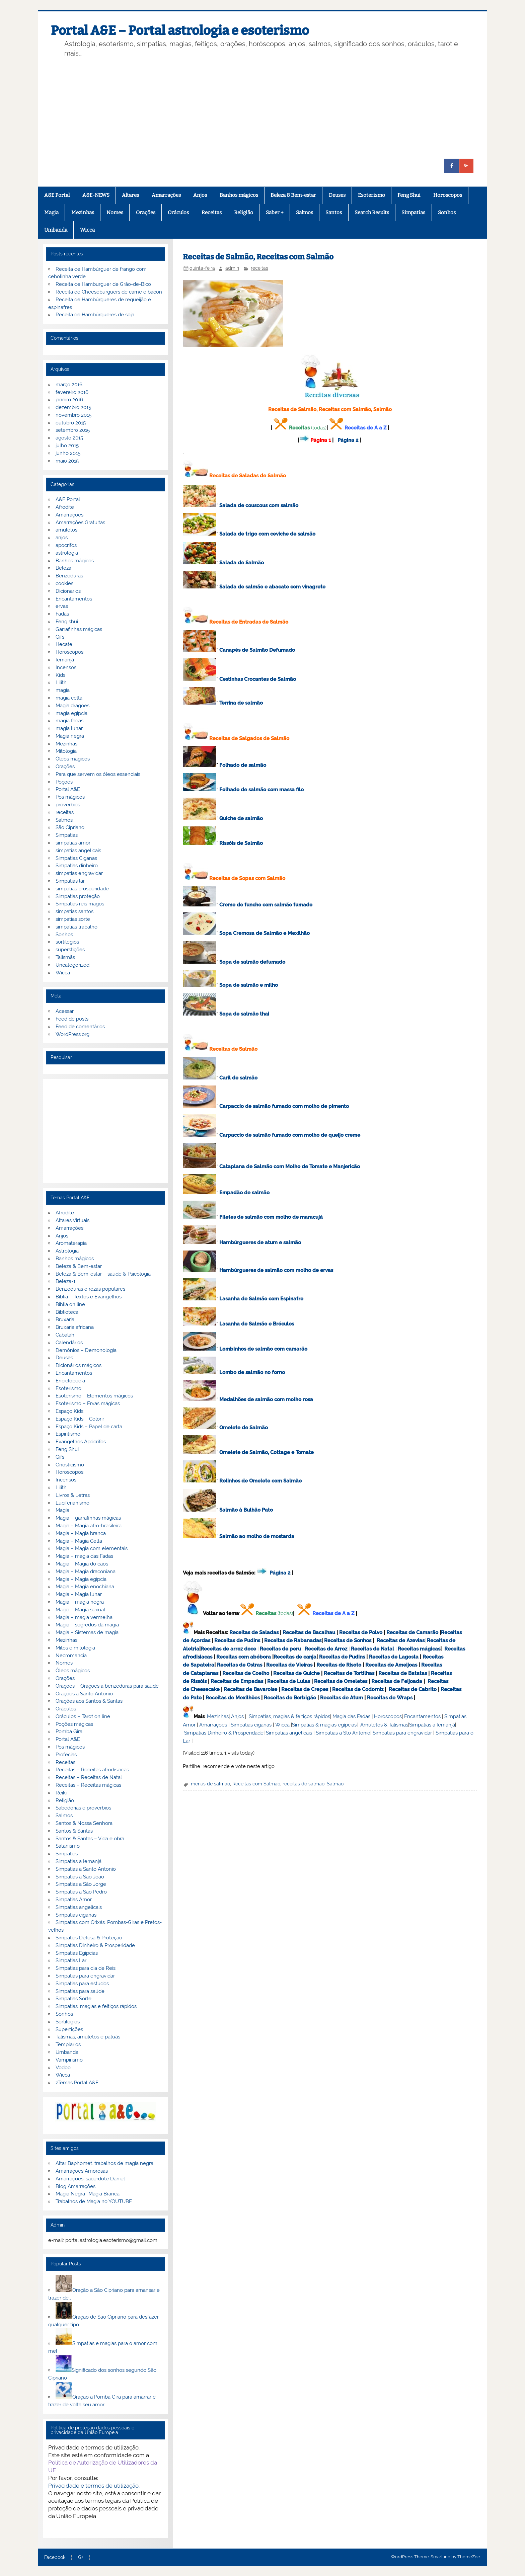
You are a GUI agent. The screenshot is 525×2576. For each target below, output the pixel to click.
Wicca (87, 230)
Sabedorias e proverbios (83, 1808)
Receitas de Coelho (245, 1673)
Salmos (304, 213)
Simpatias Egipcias (77, 1953)
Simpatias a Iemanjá (432, 1725)
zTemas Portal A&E (77, 2083)
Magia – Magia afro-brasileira (89, 1526)
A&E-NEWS (95, 195)
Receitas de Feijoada (396, 1681)
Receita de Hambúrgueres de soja (95, 315)
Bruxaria (65, 1319)
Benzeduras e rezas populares (90, 1289)
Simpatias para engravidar (402, 1733)
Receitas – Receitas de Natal (89, 1777)
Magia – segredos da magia (87, 1625)
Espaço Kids (69, 1411)
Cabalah (65, 1335)
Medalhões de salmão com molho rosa (266, 1399)
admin (232, 268)
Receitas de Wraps (389, 1698)
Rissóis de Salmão (241, 843)
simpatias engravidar (79, 873)
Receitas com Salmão (256, 1783)
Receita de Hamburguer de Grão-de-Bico (103, 284)
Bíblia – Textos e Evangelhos (89, 1297)
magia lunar (69, 728)
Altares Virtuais (72, 1220)
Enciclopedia (70, 1381)
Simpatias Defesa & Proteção (89, 1938)
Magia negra (70, 736)
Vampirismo (69, 2060)
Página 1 (320, 440)
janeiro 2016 (69, 400)
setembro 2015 (73, 430)
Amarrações (166, 195)
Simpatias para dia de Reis (86, 1968)
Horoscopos (447, 195)
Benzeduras (69, 576)
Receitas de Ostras (239, 1665)
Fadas (62, 614)
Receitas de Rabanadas (292, 1640)
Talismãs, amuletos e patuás (88, 2037)
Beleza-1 (65, 1281)
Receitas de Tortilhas (349, 1673)
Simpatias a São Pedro (81, 1892)
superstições (70, 950)
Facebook (54, 2557)
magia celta (69, 698)
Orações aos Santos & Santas (89, 1701)
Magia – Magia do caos (82, 1564)
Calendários (69, 1343)
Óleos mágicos (73, 1671)
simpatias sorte (73, 919)
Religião (243, 213)
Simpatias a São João (80, 1877)
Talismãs (65, 957)
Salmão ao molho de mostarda (256, 1536)
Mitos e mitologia (75, 1648)
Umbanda (55, 230)
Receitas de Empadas (237, 1681)
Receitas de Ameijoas (391, 1665)
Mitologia (66, 751)
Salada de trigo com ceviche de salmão (267, 534)
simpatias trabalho (76, 927)
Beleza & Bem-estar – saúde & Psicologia (103, 1274)
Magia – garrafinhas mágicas (88, 1518)
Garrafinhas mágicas (79, 629)
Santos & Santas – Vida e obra (90, 1839)
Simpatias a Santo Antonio (86, 1869)
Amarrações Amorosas (82, 2171)
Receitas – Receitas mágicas (88, 1785)
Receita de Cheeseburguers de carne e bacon (109, 292)
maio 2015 (67, 461)
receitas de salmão (303, 1783)
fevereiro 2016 (72, 392)
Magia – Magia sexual (80, 1610)
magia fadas (69, 721)
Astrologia (67, 1251)
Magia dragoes (72, 706)
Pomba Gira (69, 1731)
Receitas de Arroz (326, 1649)
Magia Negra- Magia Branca (88, 2194)
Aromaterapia (71, 1243)
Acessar (65, 1011)
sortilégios (67, 942)
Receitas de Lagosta (394, 1657)
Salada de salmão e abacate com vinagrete (272, 587)
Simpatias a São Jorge (81, 1884)
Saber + (275, 213)
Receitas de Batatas (402, 1673)
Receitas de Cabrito (413, 1689)
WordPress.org (72, 1034)
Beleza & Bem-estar (293, 195)
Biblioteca (67, 1312)
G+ (80, 2557)
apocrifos (66, 545)
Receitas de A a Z (365, 428)
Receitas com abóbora (243, 1657)
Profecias (66, 1755)
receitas (259, 268)
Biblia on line (70, 1304)
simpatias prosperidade (82, 889)
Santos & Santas (74, 1831)
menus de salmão (210, 1783)
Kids (60, 675)
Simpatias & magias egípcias (324, 1725)
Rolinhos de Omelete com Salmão (260, 1481)
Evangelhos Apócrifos (81, 1442)
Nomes (114, 213)
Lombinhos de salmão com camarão (263, 1349)
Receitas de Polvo (360, 1632)
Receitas (212, 213)
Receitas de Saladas (254, 1632)
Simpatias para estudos (82, 1984)
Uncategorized (72, 965)
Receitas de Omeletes (340, 1681)
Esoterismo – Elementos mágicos (94, 1396)
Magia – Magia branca (81, 1533)
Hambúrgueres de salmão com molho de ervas (276, 1270)
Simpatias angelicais (289, 1733)
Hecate (64, 644)
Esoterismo (371, 195)
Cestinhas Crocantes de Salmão (257, 679)
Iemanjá (65, 660)
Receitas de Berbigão (290, 1698)
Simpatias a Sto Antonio (343, 1733)
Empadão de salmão (244, 1193)
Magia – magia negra (80, 1602)
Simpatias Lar (71, 1960)
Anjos (200, 195)
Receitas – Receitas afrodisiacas (92, 1770)
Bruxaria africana (75, 1327)
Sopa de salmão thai (244, 1014)
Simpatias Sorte (73, 1999)
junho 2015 (68, 453)
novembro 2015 (73, 415)
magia (63, 690)
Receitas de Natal (372, 1649)
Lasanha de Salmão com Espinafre (261, 1299)
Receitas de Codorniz (357, 1689)
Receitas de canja (295, 1657)
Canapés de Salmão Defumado (257, 650)
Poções (64, 782)
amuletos (66, 530)
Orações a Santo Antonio (84, 1694)
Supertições (69, 2029)
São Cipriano (70, 827)
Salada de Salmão (241, 563)
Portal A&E (68, 789)
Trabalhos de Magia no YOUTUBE (94, 2201)
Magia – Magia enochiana (85, 1587)
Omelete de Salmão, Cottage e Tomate (266, 1452)
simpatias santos (74, 911)
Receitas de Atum (341, 1698)
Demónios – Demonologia (86, 1350)
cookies (64, 583)
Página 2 (348, 440)
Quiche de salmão (241, 818)
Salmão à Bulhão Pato (246, 1510)
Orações (145, 213)
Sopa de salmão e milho (248, 985)
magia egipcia (71, 713)
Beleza (63, 568)
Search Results (372, 213)
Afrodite (65, 507)
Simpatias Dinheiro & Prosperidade (224, 1733)
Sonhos (447, 213)
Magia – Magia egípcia (81, 1579)
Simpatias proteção (78, 896)
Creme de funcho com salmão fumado (265, 905)
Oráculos (178, 213)
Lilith (61, 682)
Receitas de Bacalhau (309, 1632)
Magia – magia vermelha (84, 1617)
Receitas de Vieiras (289, 1665)
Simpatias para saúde (80, 1991)
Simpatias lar (70, 881)
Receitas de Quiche (296, 1673)
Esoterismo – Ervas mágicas (88, 1403)
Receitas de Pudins (237, 1640)
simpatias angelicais (78, 851)
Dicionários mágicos (78, 1365)
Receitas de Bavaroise (250, 1689)
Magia (51, 213)
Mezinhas (82, 213)
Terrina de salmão (241, 703)
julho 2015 (67, 445)
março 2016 (69, 385)
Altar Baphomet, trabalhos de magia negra (104, 2163)
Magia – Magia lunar (79, 1594)
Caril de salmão (238, 1078)
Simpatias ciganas (251, 1725)
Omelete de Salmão (243, 1428)
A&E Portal (57, 195)
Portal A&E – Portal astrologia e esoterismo (180, 30)
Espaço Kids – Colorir (80, 1419)
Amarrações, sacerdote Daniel (90, 2179)
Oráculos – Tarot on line (83, 1716)
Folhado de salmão (242, 765)
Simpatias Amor (74, 1900)
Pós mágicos (70, 797)
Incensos (66, 667)
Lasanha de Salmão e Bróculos (256, 1324)
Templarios (68, 2044)
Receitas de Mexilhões (233, 1698)
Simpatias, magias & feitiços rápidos (289, 1716)
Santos (333, 213)
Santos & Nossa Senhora (84, 1823)
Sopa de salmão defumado (252, 962)
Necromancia (71, 1656)
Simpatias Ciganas (76, 858)
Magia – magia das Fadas (84, 1556)
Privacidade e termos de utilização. (94, 2485)
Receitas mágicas (419, 1649)
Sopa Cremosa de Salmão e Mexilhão (264, 933)
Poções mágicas (74, 1724)
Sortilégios (68, 2022)
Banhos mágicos (239, 195)
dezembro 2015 (73, 407)
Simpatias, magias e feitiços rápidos (96, 2006)
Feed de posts (72, 1019)
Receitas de (215, 1649)
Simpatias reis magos (80, 904)
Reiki (61, 1793)
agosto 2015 (69, 438)
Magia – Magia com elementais (92, 1548)
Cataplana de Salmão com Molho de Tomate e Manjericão (289, 1166)
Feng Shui (409, 195)
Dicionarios (68, 591)
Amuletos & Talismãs (384, 1725)
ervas (62, 606)
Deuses (337, 195)
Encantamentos (422, 1716)
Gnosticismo (70, 1465)
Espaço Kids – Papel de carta (89, 1427)
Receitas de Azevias (401, 1640)
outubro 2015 (71, 423)
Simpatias (413, 213)
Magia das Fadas (351, 1716)
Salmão (335, 1783)
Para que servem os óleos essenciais (98, 774)
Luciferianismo (72, 1503)
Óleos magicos (73, 759)
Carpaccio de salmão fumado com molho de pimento (284, 1106)
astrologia (67, 553)
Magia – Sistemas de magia (87, 1632)
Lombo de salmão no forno (252, 1372)
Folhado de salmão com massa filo (261, 790)
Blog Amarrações (75, 2186)
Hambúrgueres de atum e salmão (260, 1242)
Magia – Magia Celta (79, 1541)
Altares (130, 195)
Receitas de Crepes (304, 1689)
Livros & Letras (73, 1495)
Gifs (60, 637)
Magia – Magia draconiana (86, 1571)
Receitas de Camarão (412, 1632)
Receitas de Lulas (288, 1681)
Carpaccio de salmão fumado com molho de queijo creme (289, 1135)
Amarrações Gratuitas (80, 522)
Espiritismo (68, 1434)
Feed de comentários (80, 1027)
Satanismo (68, 1846)
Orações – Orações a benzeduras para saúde (107, 1686)
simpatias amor (73, 843)
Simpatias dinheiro (77, 866)
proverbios (68, 805)
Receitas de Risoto (338, 1665)
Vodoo (63, 2068)
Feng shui (67, 622)
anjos (62, 538)
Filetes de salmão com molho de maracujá (271, 1217)
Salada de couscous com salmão (258, 505)
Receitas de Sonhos (347, 1640)
